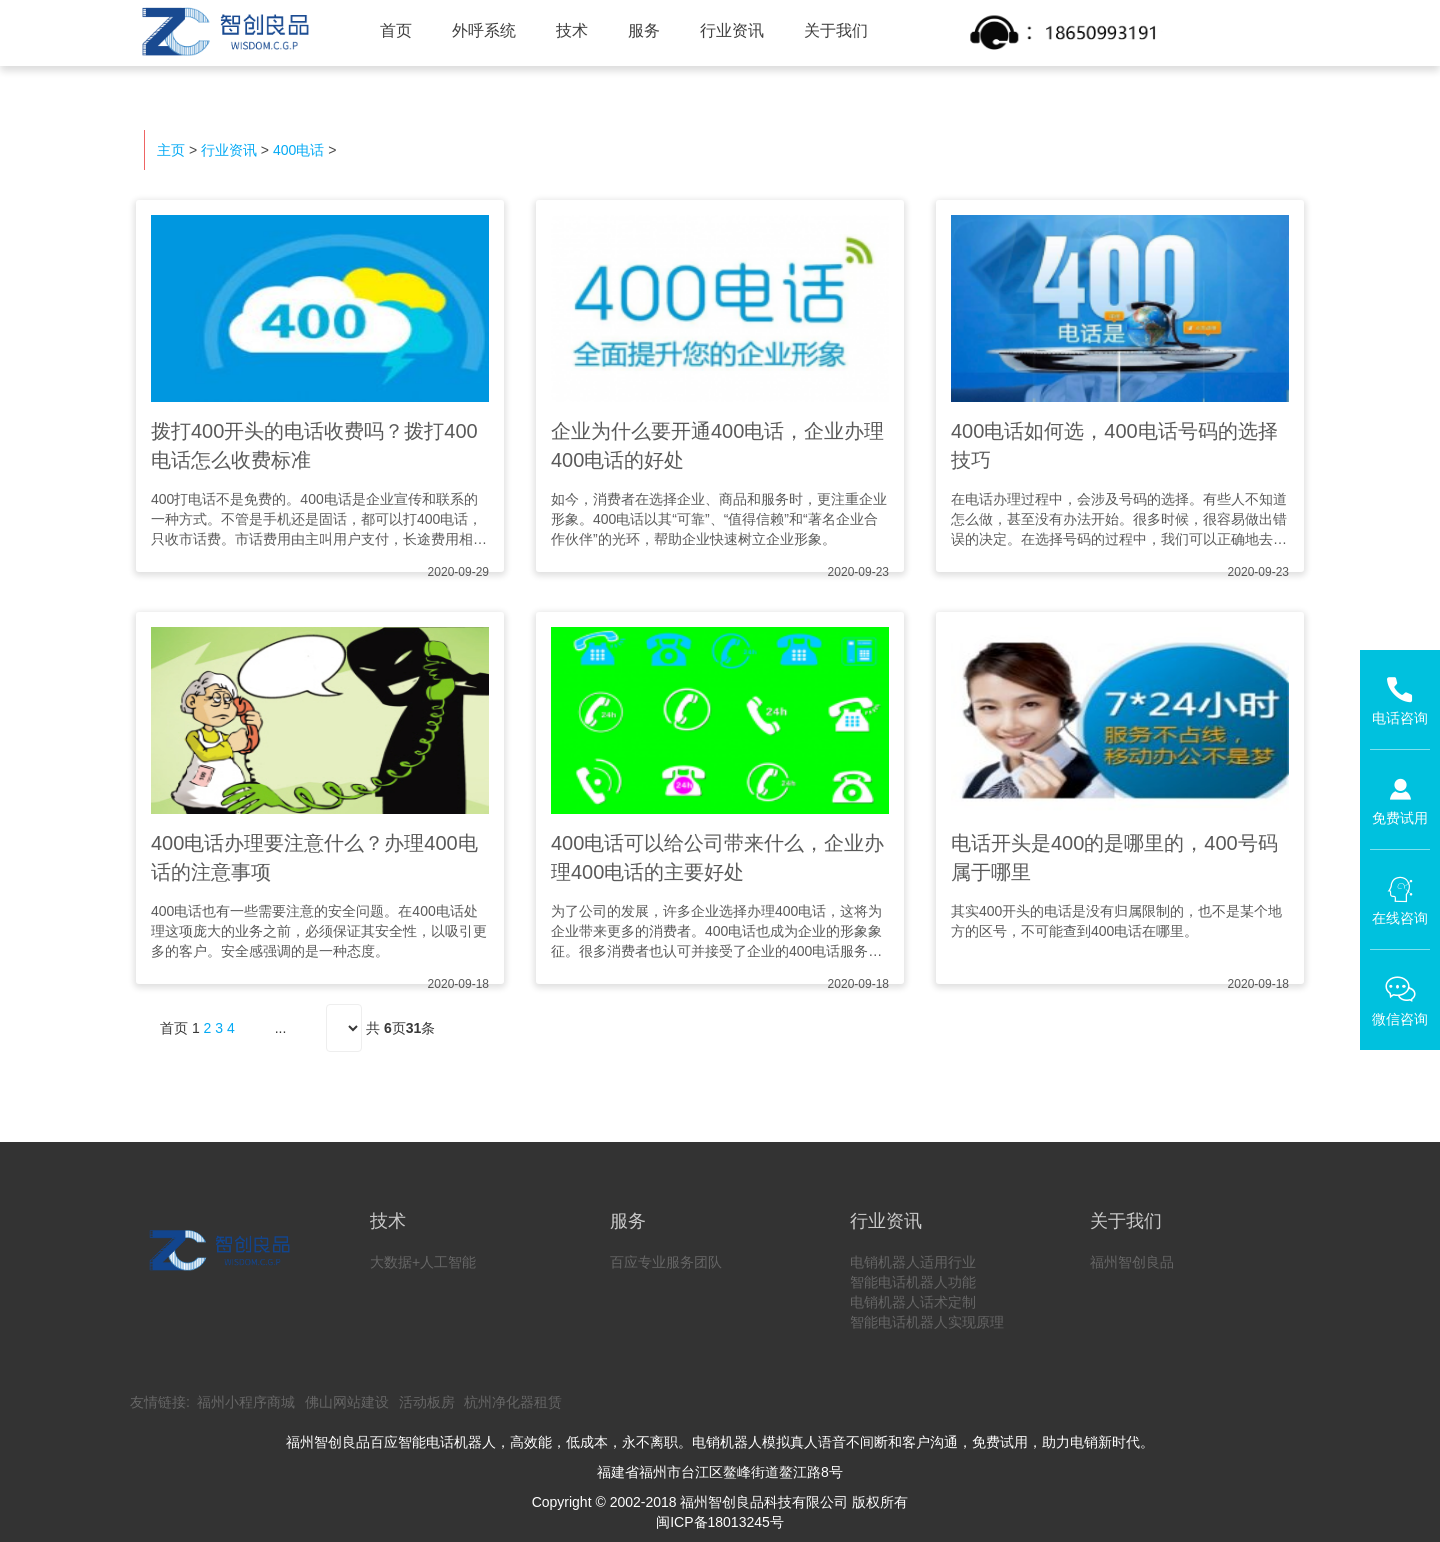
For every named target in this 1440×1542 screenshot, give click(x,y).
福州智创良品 (1132, 1262)
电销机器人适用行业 (913, 1262)
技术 (572, 30)
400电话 (298, 150)
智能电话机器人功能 (913, 1282)
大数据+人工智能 (423, 1262)
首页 (396, 30)
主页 (171, 150)
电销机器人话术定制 (913, 1302)
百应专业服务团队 (666, 1262)
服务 (644, 30)
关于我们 (836, 30)
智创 (224, 32)
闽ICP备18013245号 (720, 1522)
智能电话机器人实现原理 (927, 1322)
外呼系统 (484, 30)
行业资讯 (732, 30)
